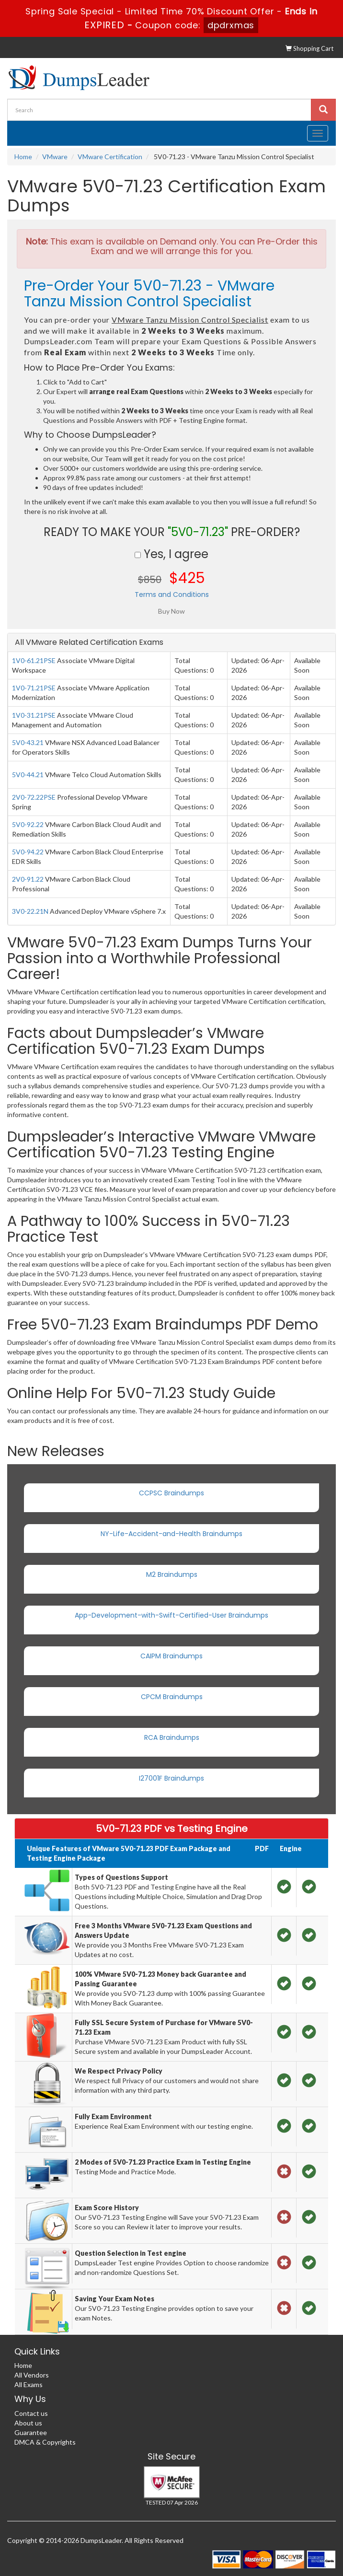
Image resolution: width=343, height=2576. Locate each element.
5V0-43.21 (28, 742)
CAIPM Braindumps (171, 1656)
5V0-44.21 (28, 774)
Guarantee (30, 2432)
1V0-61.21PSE (34, 660)
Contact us (31, 2413)
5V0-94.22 (28, 852)
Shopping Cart (309, 48)
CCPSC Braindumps (171, 1493)
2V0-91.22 (28, 879)
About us (28, 2423)
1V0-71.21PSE (34, 688)
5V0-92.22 (28, 824)
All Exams (28, 2384)
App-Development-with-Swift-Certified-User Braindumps (171, 1615)
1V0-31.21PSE (34, 715)
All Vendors (31, 2375)
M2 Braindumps (171, 1574)
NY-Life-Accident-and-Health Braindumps (171, 1534)
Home (23, 156)
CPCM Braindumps (172, 1697)
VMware (55, 156)
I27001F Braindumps (171, 1778)
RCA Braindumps (171, 1737)
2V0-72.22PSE (34, 797)
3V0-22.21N (30, 911)
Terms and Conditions (172, 594)
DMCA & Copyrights (45, 2442)
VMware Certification (110, 156)
